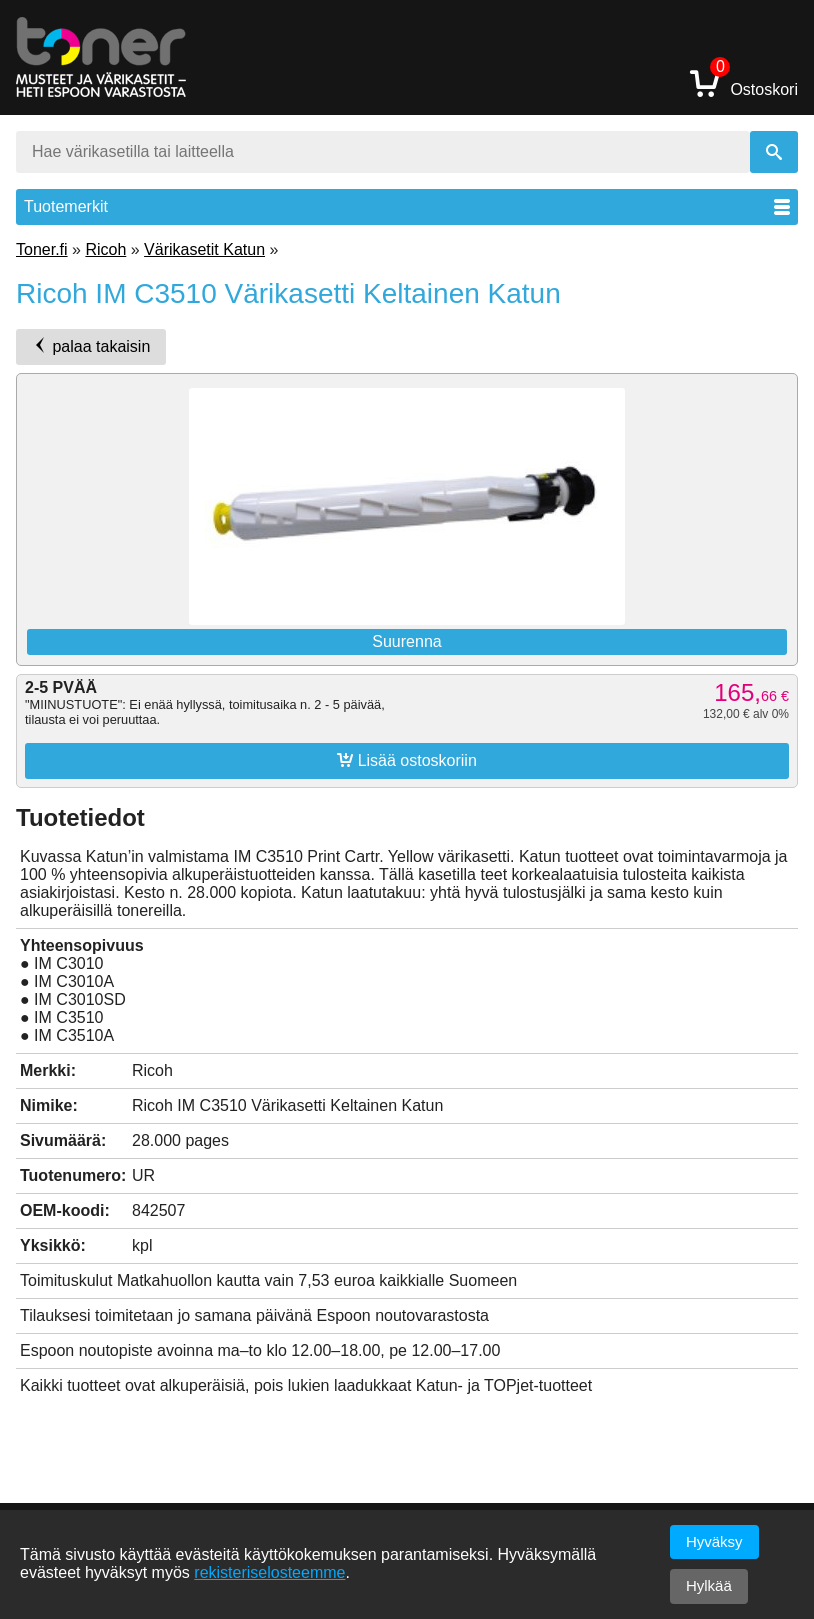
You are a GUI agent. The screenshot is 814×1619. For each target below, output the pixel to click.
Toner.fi (42, 249)
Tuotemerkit (407, 206)
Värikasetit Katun (204, 249)
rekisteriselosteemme (269, 1572)
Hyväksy (714, 1541)
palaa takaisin (91, 346)
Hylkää (709, 1585)
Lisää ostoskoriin (407, 760)
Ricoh (105, 249)
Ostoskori (744, 82)
